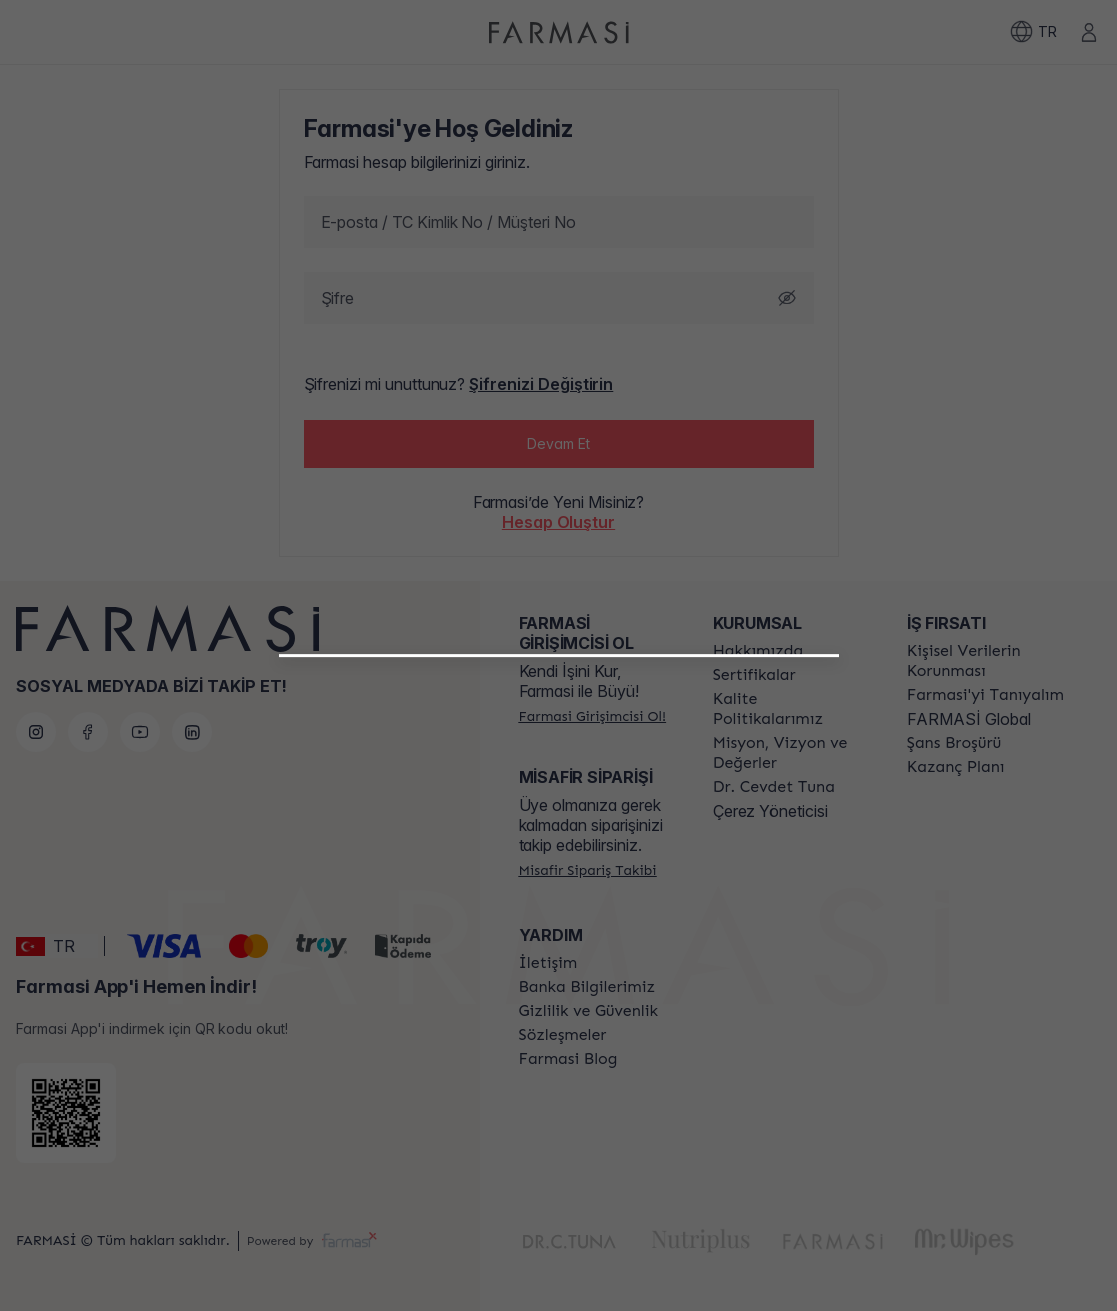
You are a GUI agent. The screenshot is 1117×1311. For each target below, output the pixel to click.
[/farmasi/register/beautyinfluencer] (558, 899)
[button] (558, 891)
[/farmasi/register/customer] (558, 943)
